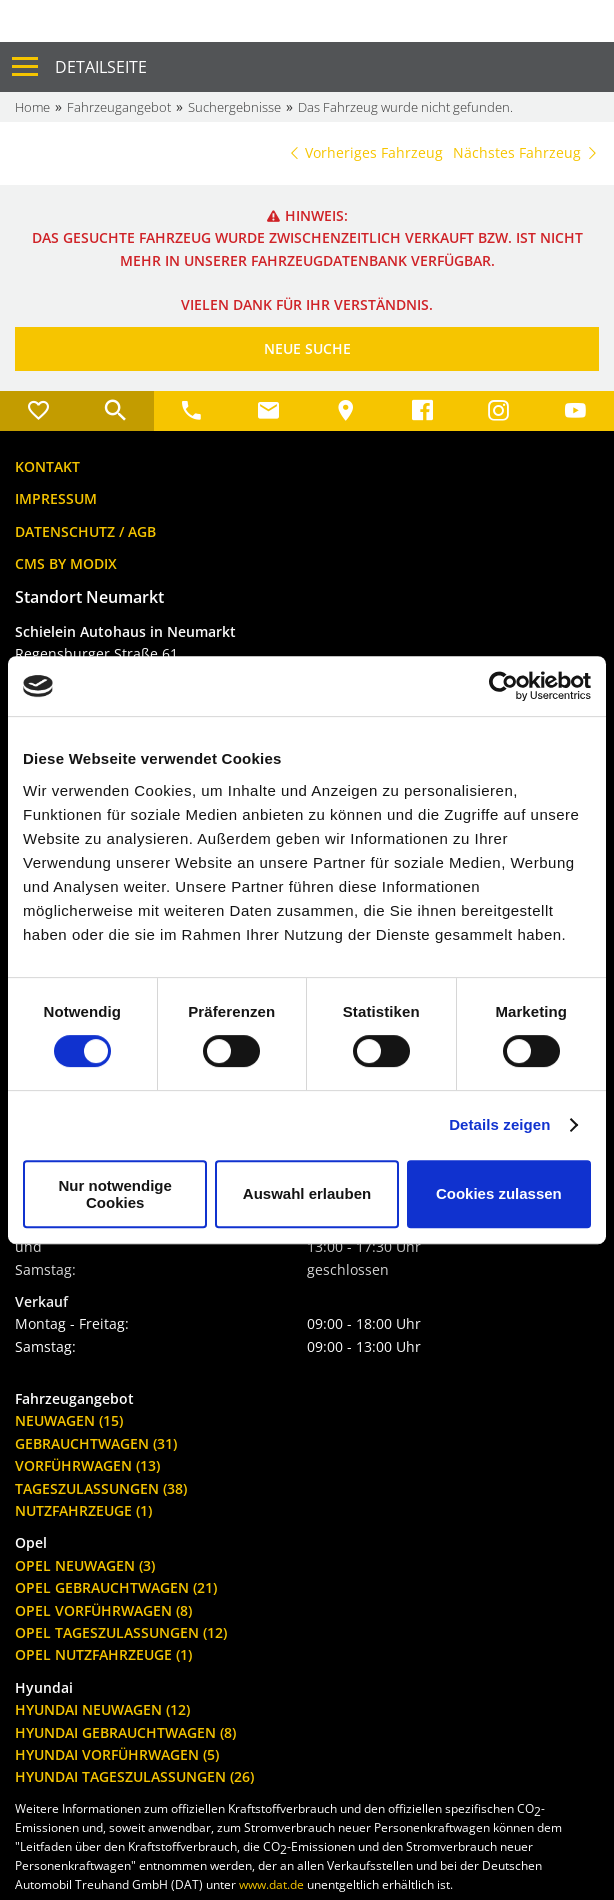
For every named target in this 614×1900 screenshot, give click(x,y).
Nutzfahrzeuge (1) (83, 1510)
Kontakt (47, 466)
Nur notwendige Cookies (115, 1194)
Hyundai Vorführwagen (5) (117, 1754)
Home (32, 107)
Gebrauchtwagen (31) (96, 1443)
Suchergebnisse (234, 107)
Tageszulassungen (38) (101, 1488)
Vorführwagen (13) (87, 1465)
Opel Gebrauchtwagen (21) (116, 1587)
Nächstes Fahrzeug (526, 152)
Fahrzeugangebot (119, 107)
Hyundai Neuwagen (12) (102, 1709)
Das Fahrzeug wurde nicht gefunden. (405, 107)
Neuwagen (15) (69, 1420)
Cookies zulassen (499, 1193)
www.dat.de (271, 1884)
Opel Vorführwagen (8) (103, 1610)
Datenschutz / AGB (85, 531)
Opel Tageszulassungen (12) (121, 1632)
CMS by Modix (66, 563)
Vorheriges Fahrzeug (365, 152)
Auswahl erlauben (307, 1193)
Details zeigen (499, 1124)
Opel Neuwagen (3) (85, 1565)
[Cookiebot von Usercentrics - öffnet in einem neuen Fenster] (503, 686)
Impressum (56, 498)
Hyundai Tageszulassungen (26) (134, 1776)
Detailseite (101, 67)
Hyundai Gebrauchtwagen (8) (125, 1732)
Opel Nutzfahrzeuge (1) (103, 1654)
